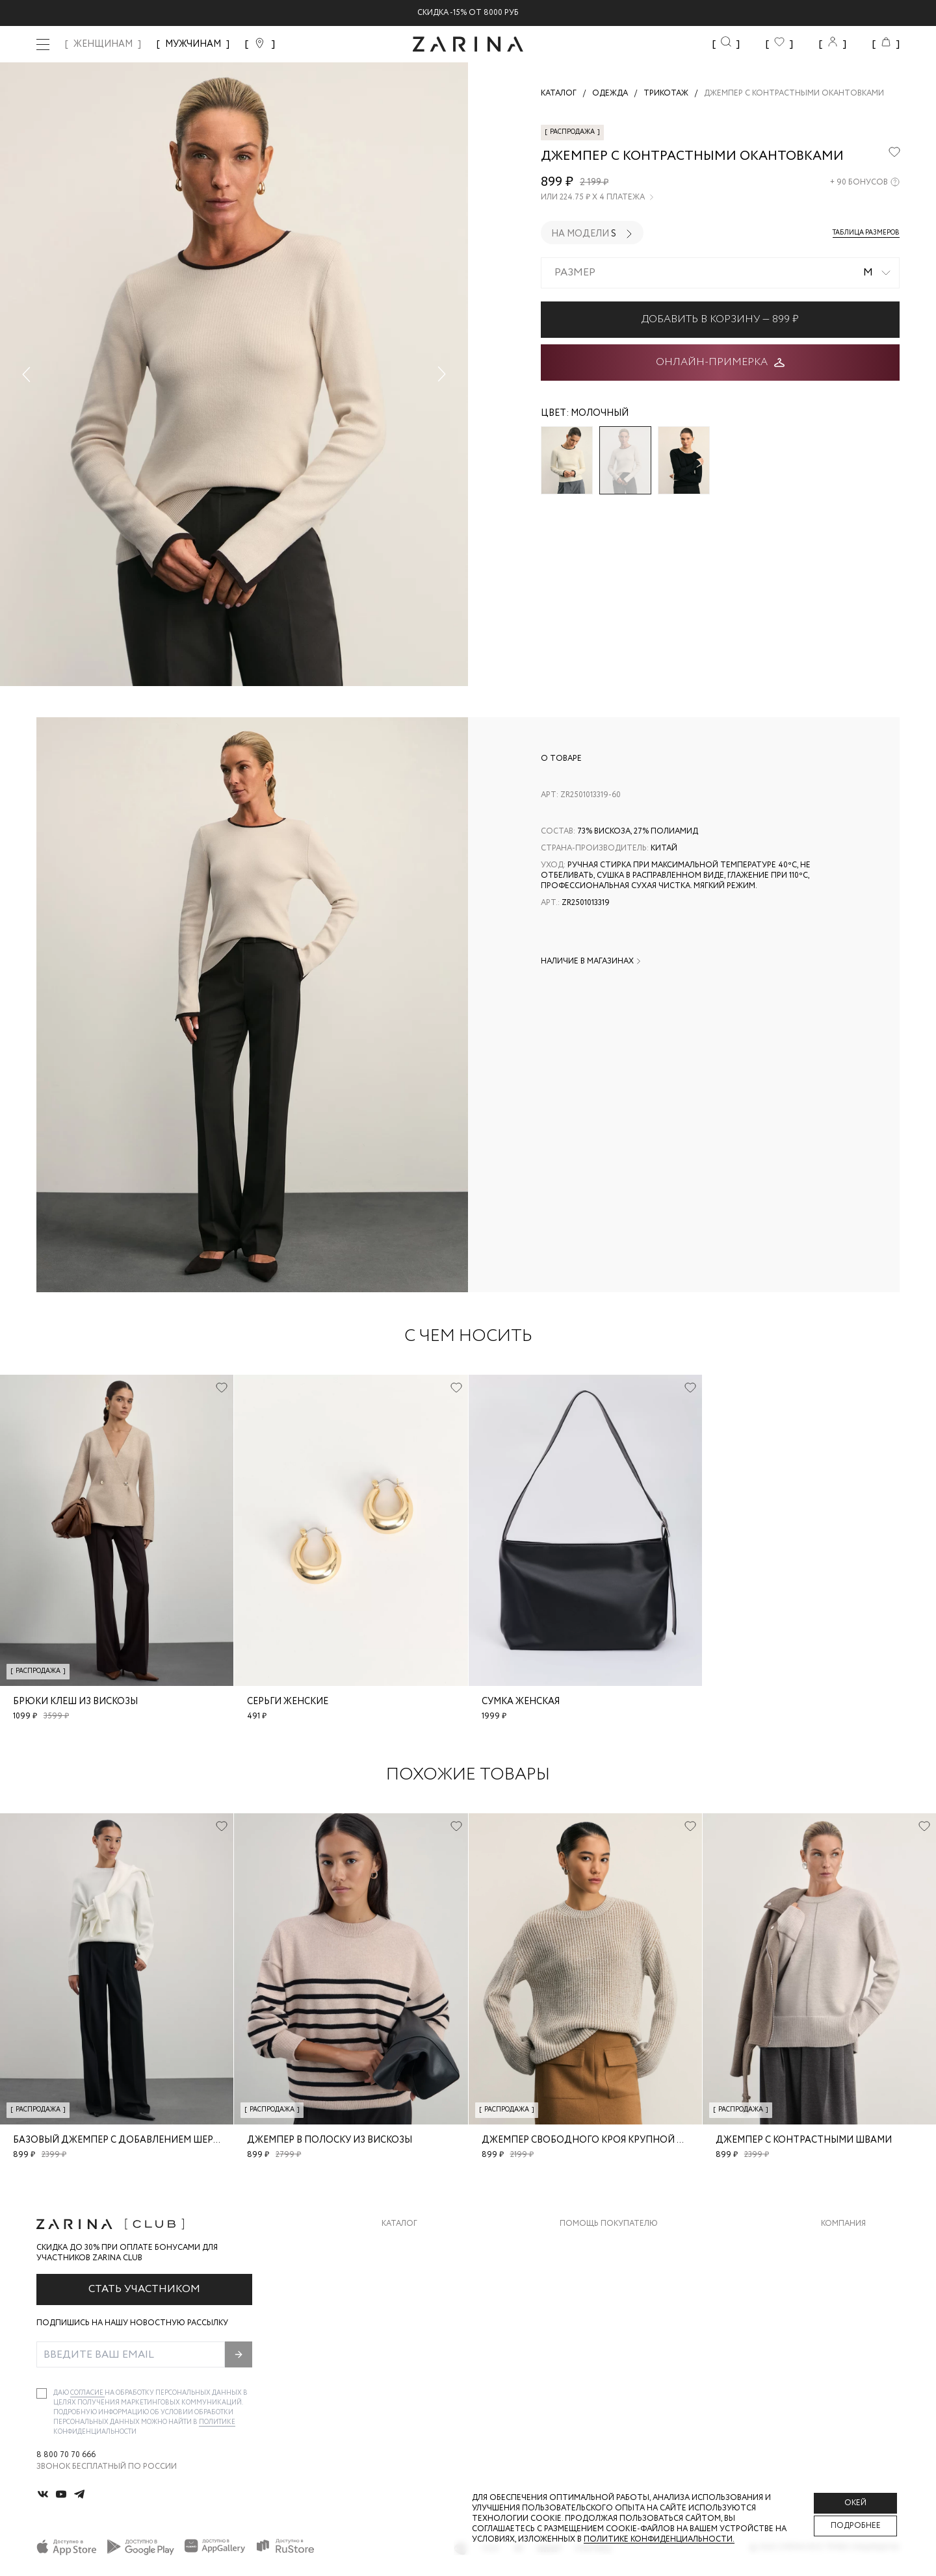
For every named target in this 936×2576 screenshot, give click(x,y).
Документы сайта (600, 2373)
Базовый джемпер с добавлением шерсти (123, 2140)
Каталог (399, 2224)
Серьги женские (287, 1701)
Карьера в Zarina (855, 2269)
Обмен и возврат (596, 2269)
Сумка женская (521, 1701)
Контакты (843, 2295)
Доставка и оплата (602, 2243)
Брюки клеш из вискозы (75, 1701)
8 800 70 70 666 (66, 2455)
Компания (843, 2224)
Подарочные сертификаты (619, 2347)
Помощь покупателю (609, 2224)
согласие (87, 2393)
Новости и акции (860, 2321)
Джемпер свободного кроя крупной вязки (594, 2140)
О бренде (840, 2243)
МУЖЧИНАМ (193, 44)
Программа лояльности (613, 2321)
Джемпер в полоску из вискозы (329, 2140)
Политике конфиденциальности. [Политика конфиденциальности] (659, 2539)
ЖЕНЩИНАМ (103, 44)
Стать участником (144, 2289)
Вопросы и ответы (602, 2295)
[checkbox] (41, 2393)
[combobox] (720, 272)
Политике (217, 2422)
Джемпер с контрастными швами (804, 2140)
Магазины (842, 2347)
